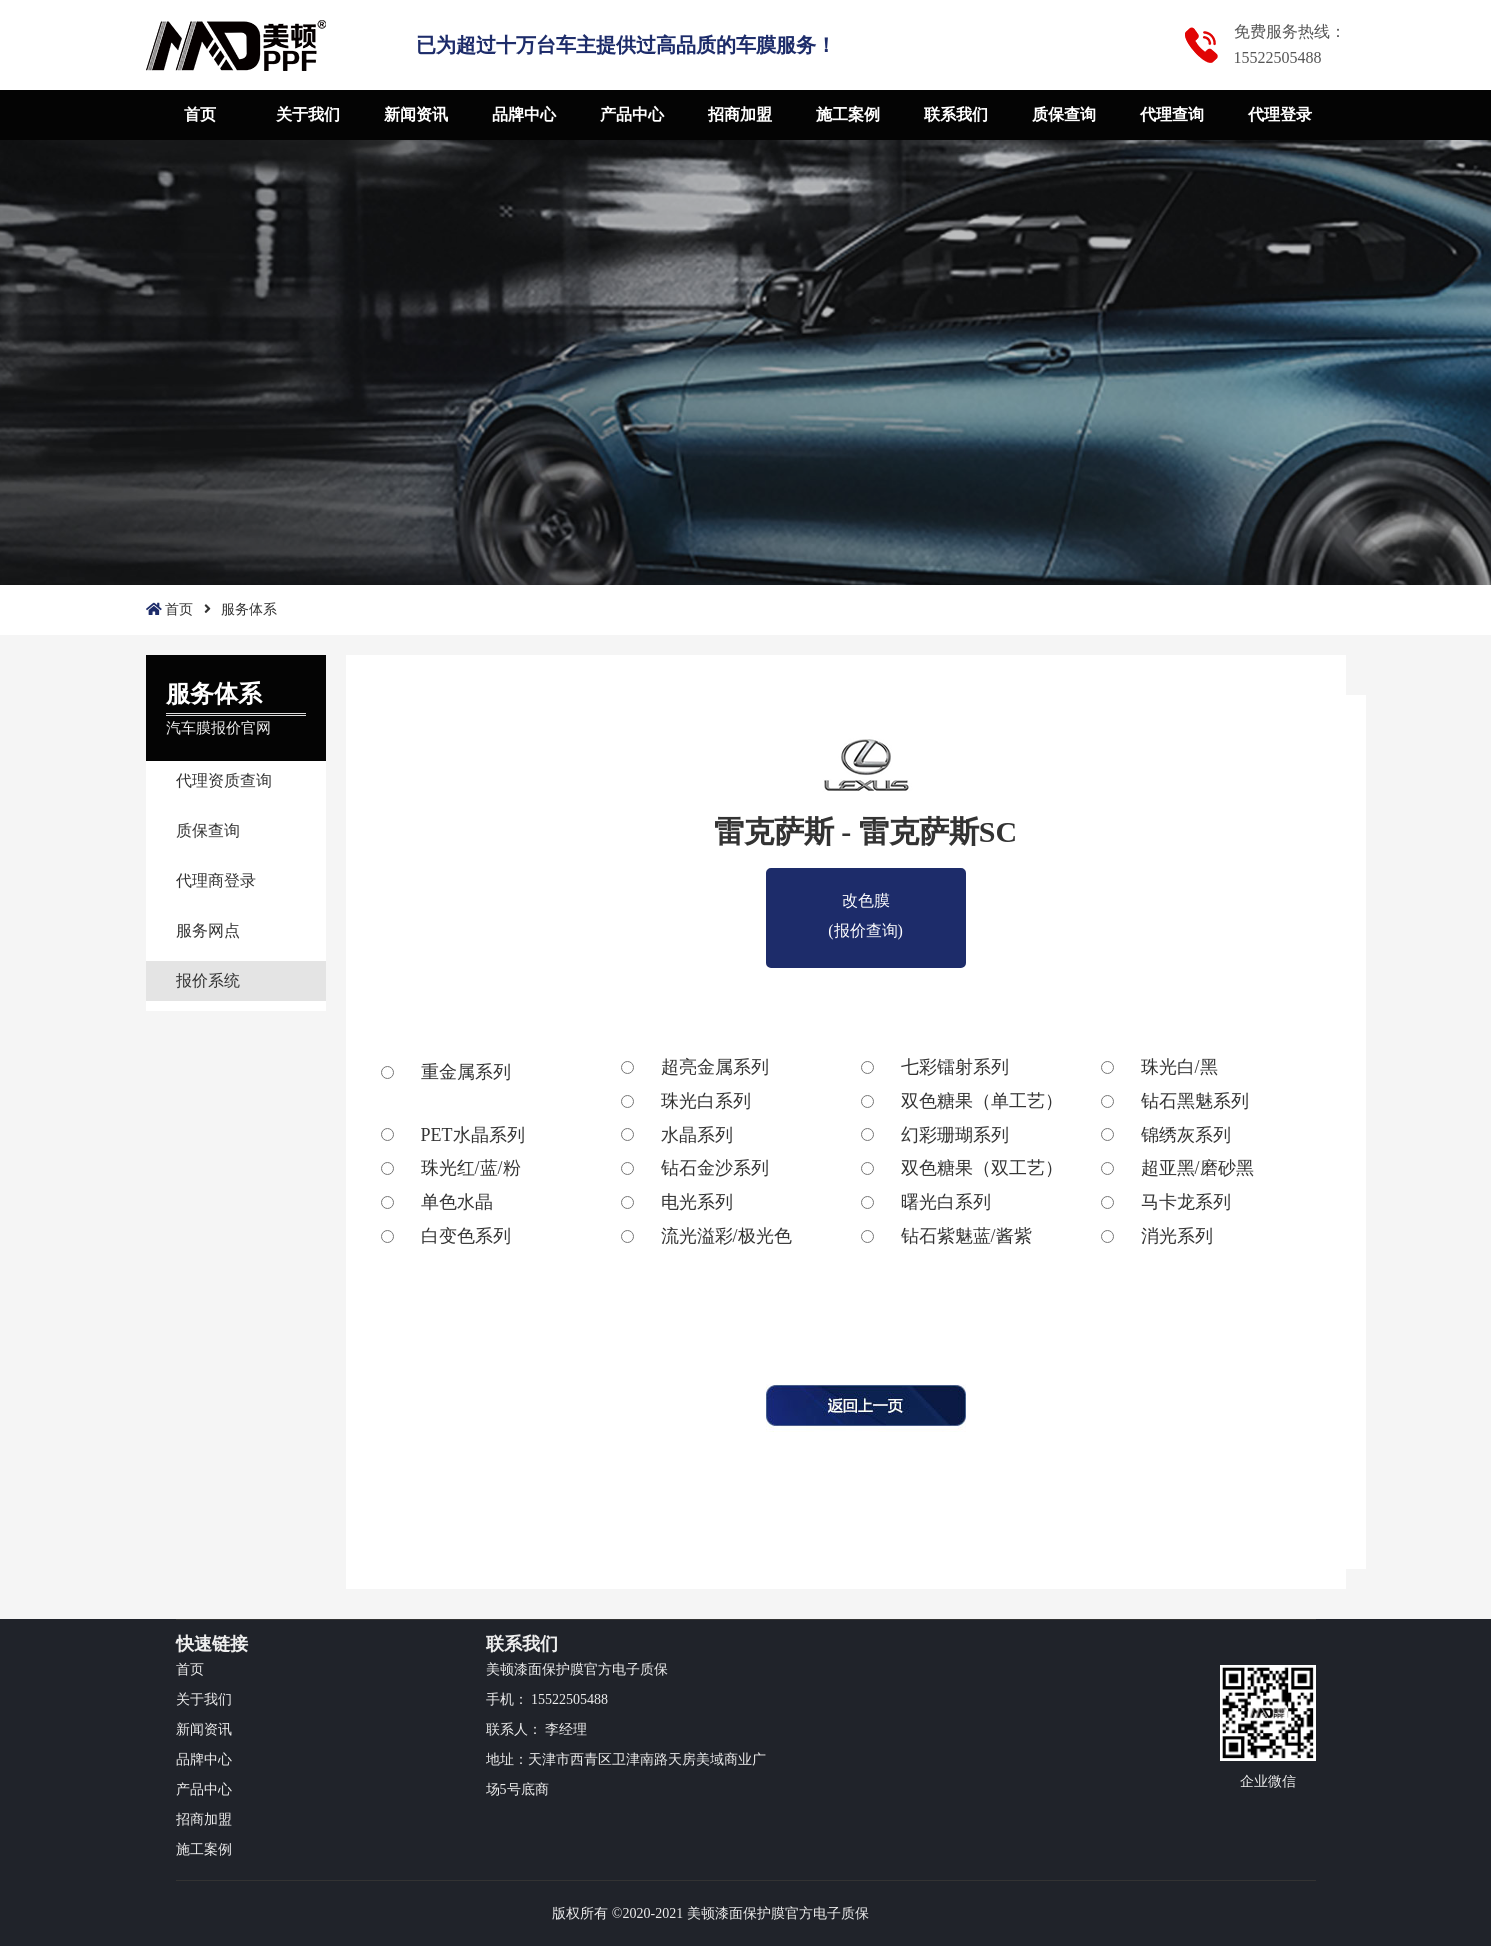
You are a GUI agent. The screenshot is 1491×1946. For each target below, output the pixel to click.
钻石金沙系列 (715, 1168)
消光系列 (1177, 1236)
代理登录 (1280, 114)
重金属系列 (466, 1072)
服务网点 (208, 930)
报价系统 (208, 980)
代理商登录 (216, 880)
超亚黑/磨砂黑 (1197, 1168)
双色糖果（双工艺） (982, 1168)
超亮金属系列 (715, 1067)
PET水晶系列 (473, 1135)
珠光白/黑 (1179, 1067)
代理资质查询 (224, 780)
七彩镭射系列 (955, 1067)
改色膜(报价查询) (865, 904)
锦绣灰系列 (1186, 1135)
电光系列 (697, 1202)
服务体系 (249, 609)
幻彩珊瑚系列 (955, 1135)
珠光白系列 (706, 1101)
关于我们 (308, 114)
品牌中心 (524, 114)
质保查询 (1064, 114)
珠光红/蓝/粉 (471, 1168)
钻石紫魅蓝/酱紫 (966, 1236)
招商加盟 (740, 114)
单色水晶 (457, 1202)
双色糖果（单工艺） (982, 1101)
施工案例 (848, 114)
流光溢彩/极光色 (726, 1236)
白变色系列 (466, 1236)
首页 (200, 114)
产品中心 (632, 114)
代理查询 (1172, 114)
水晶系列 (697, 1135)
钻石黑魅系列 (1195, 1101)
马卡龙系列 (1186, 1202)
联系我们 (956, 114)
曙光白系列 (946, 1202)
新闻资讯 (416, 114)
